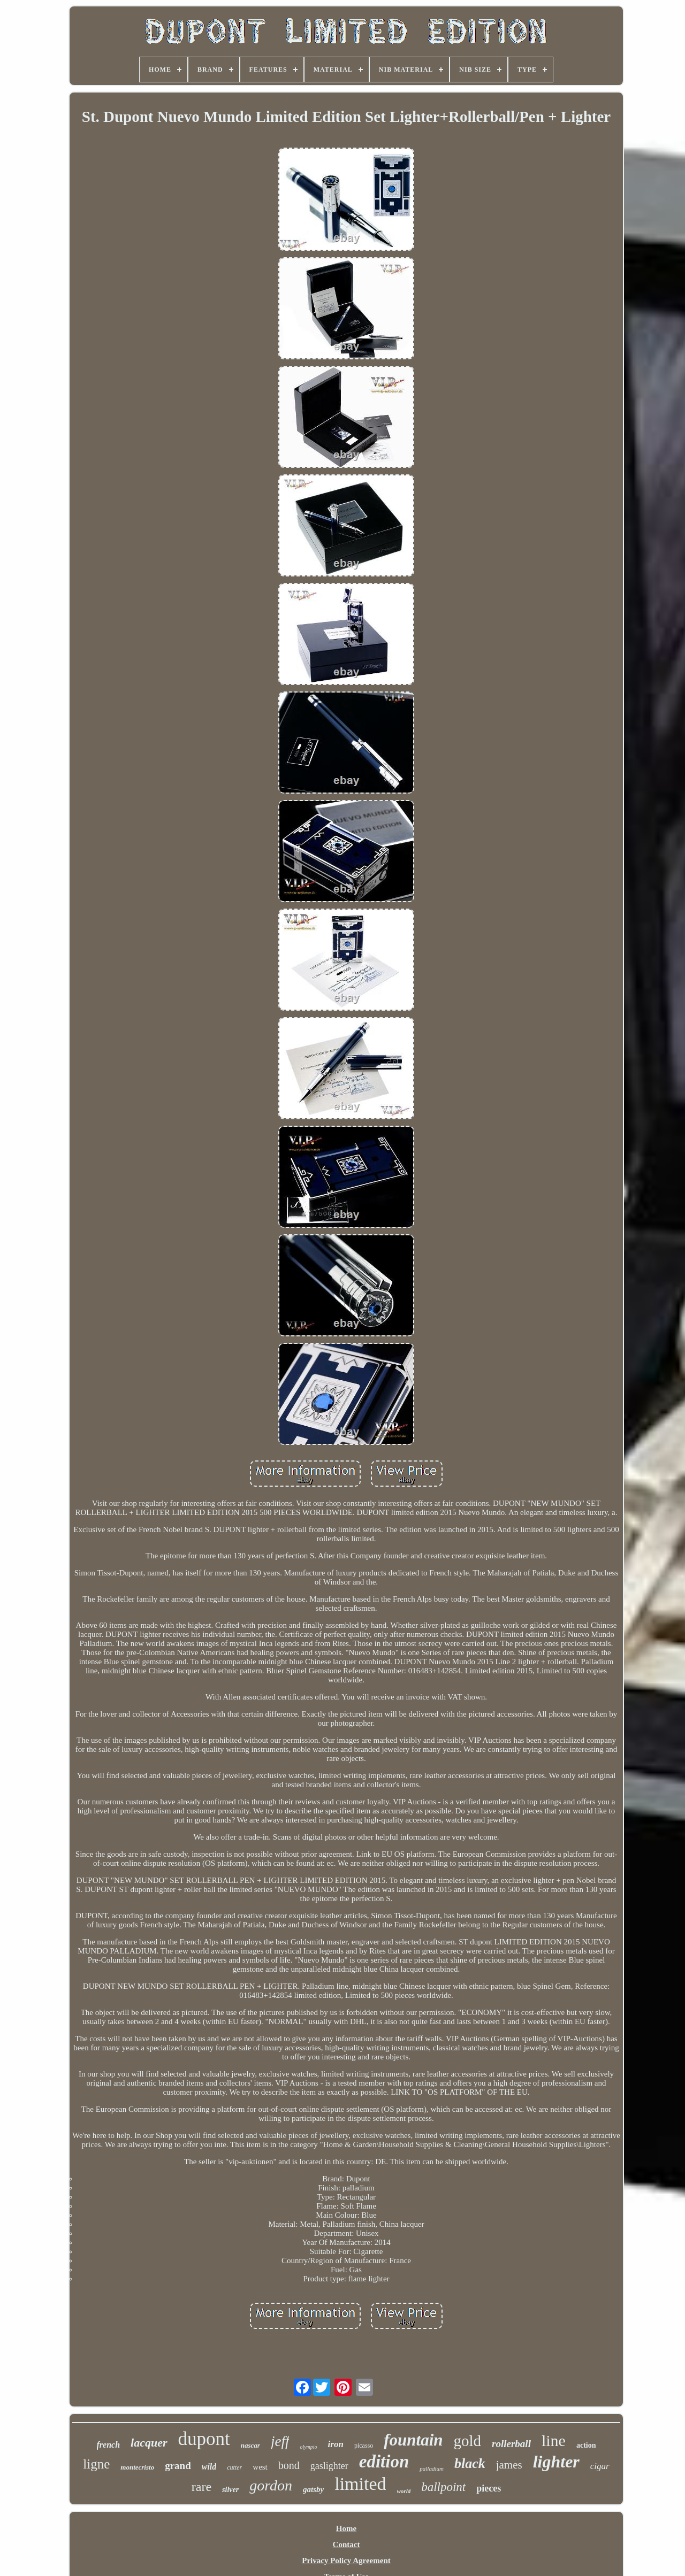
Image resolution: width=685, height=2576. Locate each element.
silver (230, 2490)
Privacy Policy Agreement (346, 2560)
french (108, 2444)
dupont (204, 2438)
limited (360, 2484)
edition (384, 2461)
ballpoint (443, 2487)
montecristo (137, 2467)
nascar (250, 2445)
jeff (280, 2441)
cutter (234, 2467)
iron (336, 2444)
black (469, 2463)
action (586, 2445)
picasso (363, 2445)
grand (178, 2465)
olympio (308, 2447)
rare (201, 2487)
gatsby (313, 2489)
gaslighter (329, 2465)
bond (289, 2465)
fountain (413, 2440)
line (554, 2440)
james (509, 2464)
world (404, 2491)
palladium (432, 2468)
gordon (270, 2485)
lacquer (149, 2442)
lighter (556, 2461)
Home (346, 2528)
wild (209, 2466)
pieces (488, 2488)
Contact (346, 2544)
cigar (600, 2466)
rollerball (511, 2443)
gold (468, 2440)
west (260, 2467)
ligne (96, 2464)
